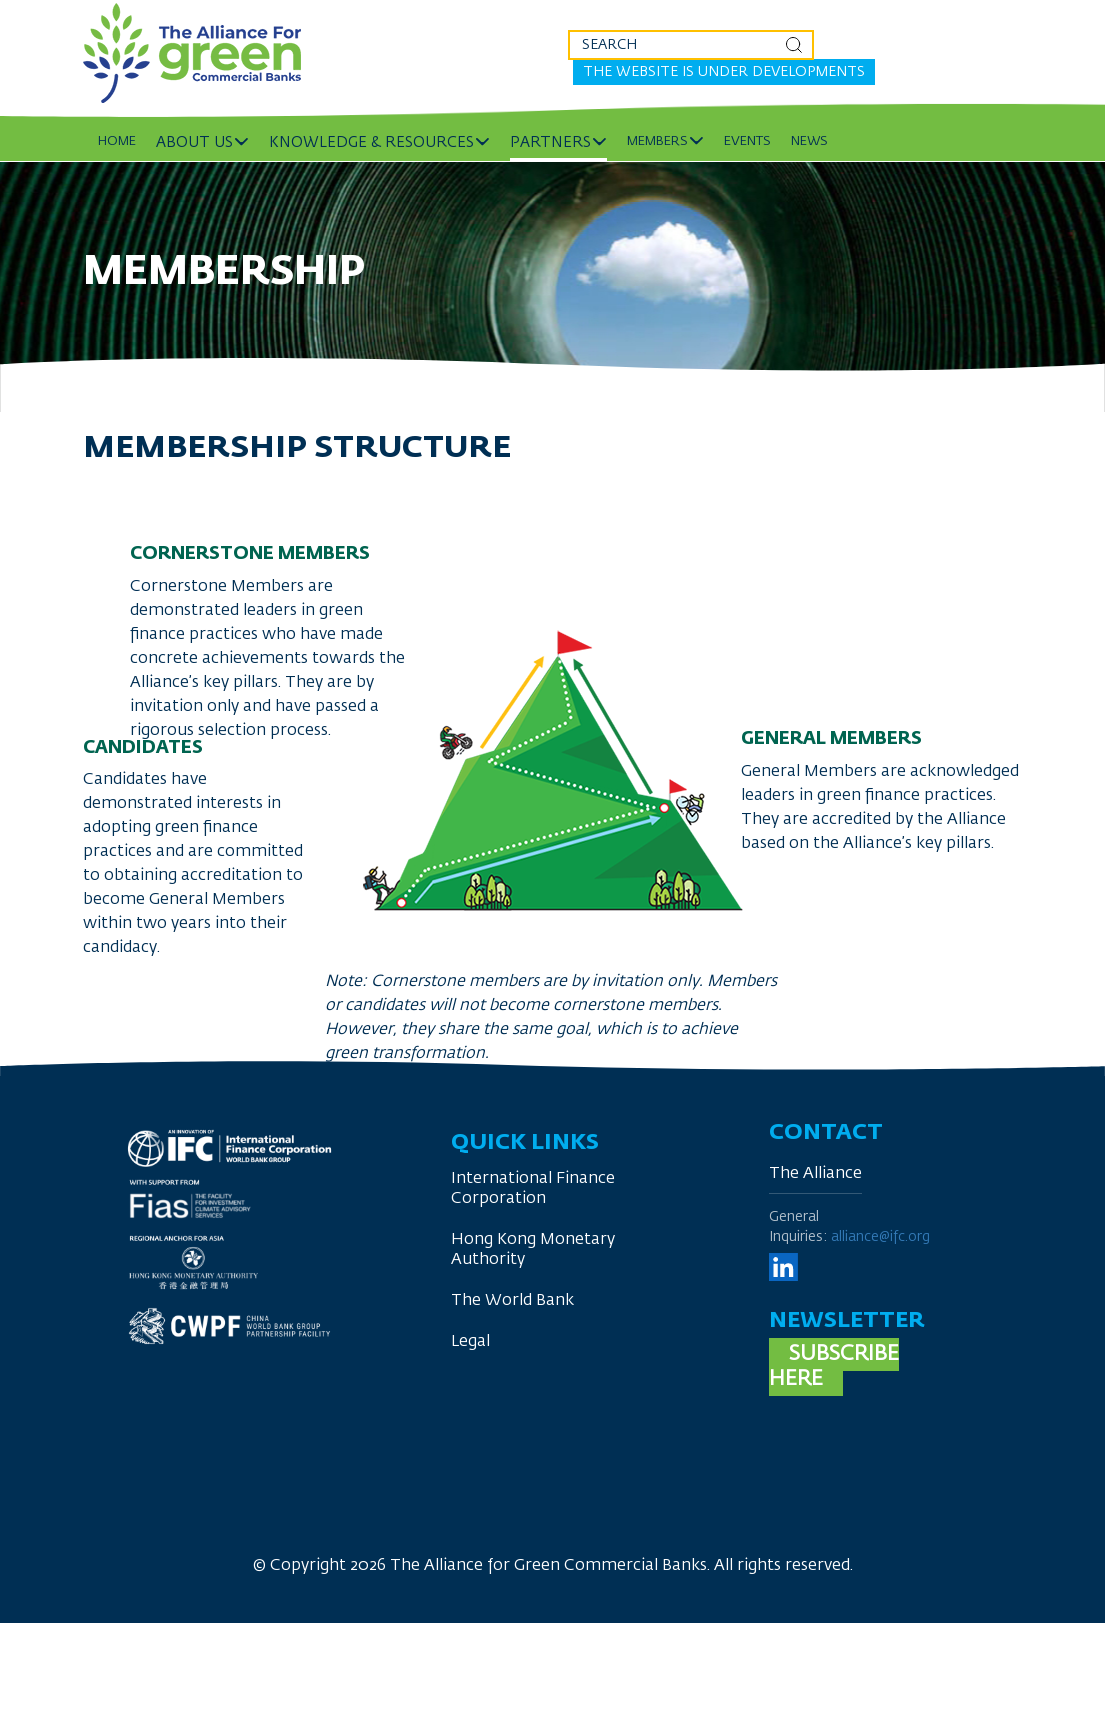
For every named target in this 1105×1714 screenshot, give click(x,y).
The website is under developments (724, 72)
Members (657, 141)
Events (747, 141)
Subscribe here (834, 1367)
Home (117, 141)
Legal (470, 1342)
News (809, 141)
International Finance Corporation (533, 1189)
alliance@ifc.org (880, 1237)
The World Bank (512, 1301)
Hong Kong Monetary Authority (533, 1250)
